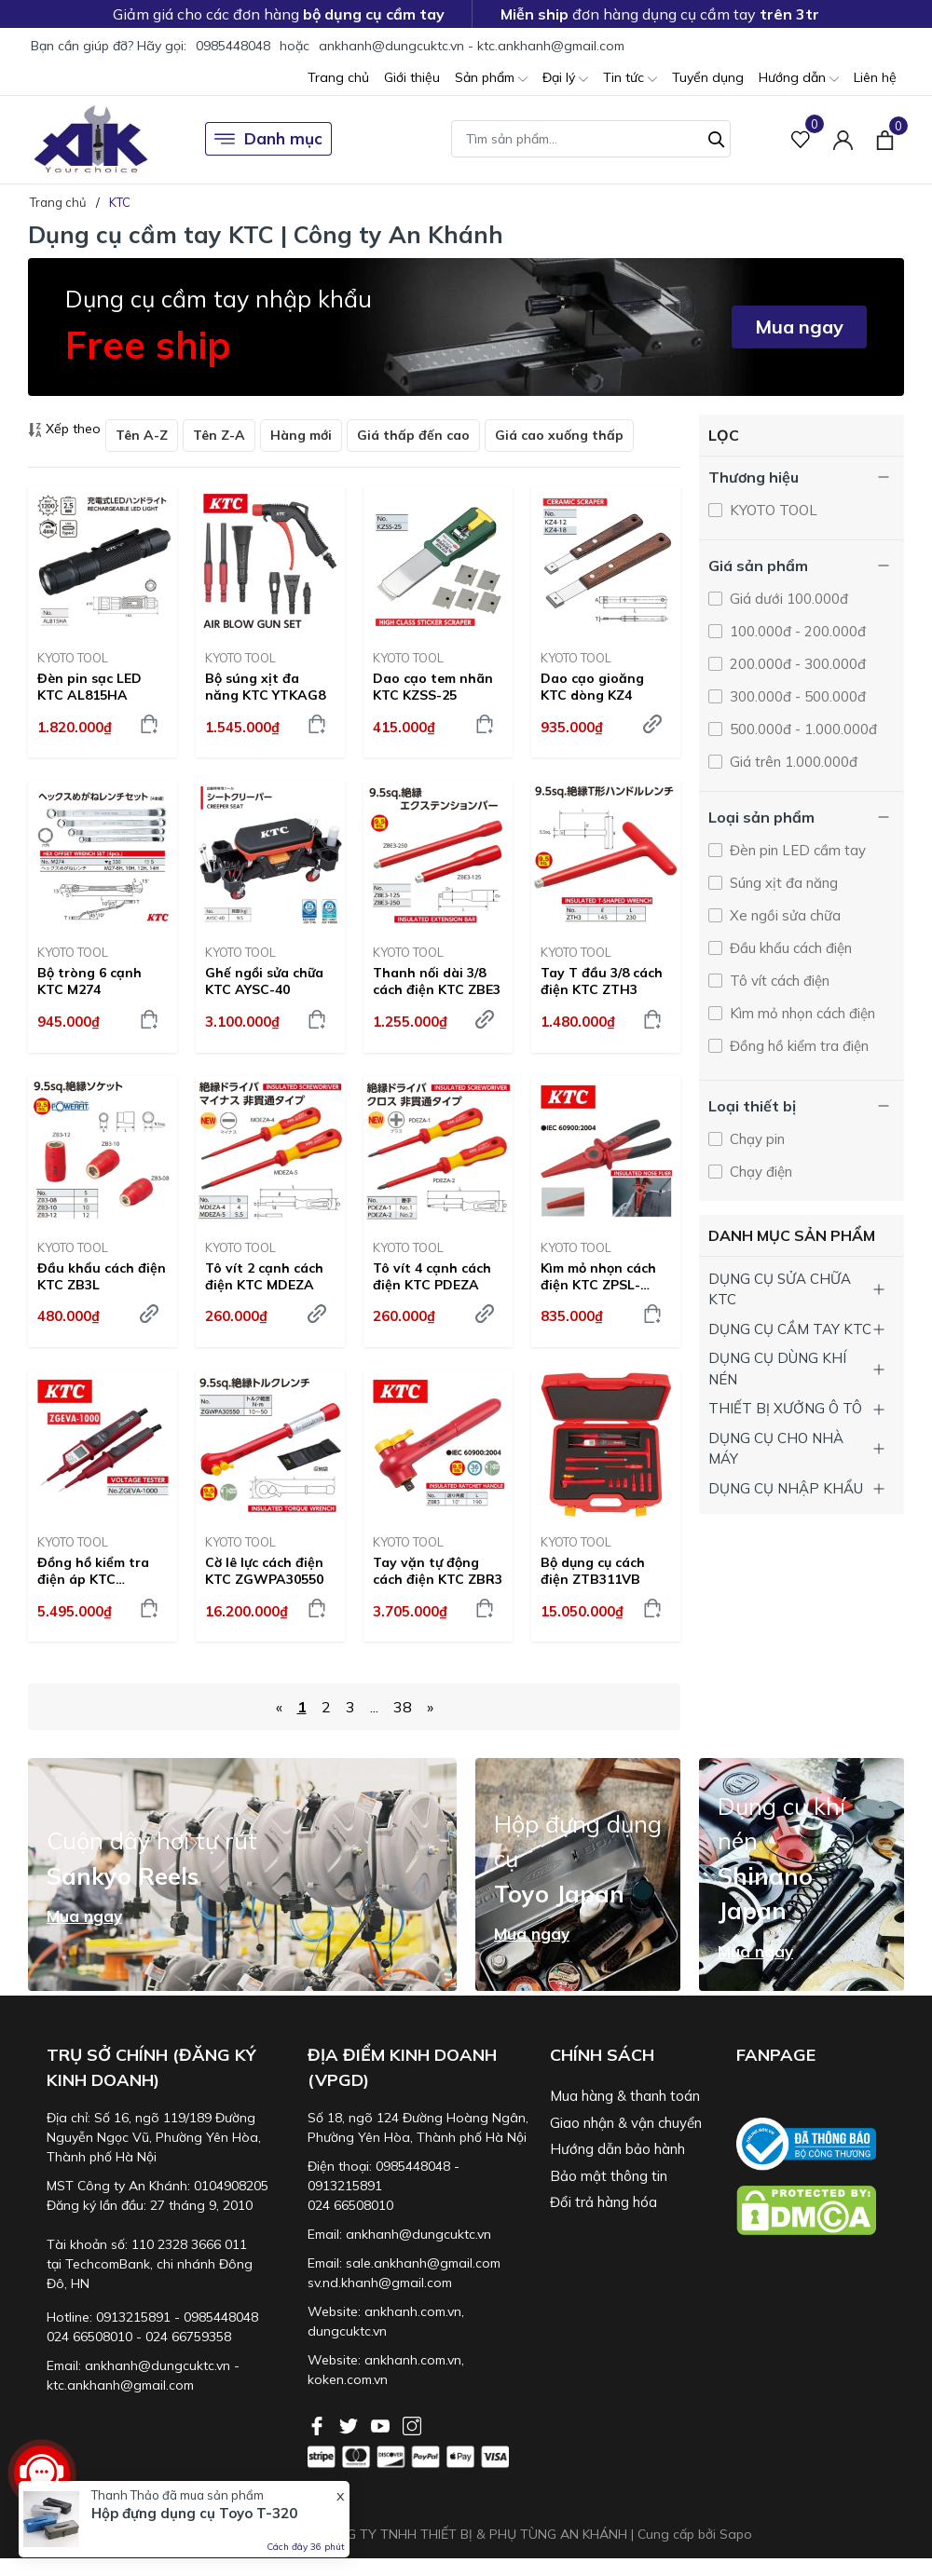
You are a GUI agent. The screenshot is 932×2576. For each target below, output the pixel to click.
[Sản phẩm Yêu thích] (801, 139)
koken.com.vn (348, 2379)
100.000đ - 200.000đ (796, 631)
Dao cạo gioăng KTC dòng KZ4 (592, 686)
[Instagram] (412, 2424)
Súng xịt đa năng (782, 883)
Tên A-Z (142, 435)
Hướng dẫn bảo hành (617, 2149)
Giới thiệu (412, 77)
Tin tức (630, 79)
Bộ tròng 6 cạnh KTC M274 (89, 981)
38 (402, 1706)
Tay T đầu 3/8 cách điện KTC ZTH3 (602, 981)
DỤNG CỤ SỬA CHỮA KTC (779, 1289)
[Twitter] (350, 2424)
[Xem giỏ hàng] (885, 138)
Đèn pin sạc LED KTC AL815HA (89, 686)
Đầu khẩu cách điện (789, 948)
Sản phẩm (491, 79)
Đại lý (565, 79)
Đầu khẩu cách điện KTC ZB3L (101, 1276)
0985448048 (233, 45)
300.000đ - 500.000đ (796, 696)
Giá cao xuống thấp (559, 435)
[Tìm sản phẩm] (591, 138)
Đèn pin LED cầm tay (796, 850)
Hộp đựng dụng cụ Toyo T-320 (194, 2514)
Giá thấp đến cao (413, 435)
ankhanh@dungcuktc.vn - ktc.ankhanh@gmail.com (471, 45)
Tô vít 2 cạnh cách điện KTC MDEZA (264, 1276)
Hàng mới (301, 435)
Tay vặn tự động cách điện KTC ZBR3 (437, 1571)
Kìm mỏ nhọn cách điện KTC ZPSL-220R (598, 1276)
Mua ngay (799, 326)
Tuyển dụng (708, 77)
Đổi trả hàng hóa (603, 2202)
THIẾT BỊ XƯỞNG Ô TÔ (785, 1408)
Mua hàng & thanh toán (625, 2096)
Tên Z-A (219, 435)
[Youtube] (382, 2424)
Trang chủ (338, 77)
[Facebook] (319, 2424)
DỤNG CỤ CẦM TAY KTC (789, 1329)
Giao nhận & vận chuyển (626, 2123)
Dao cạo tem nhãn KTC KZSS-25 (433, 686)
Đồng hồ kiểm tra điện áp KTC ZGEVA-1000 (93, 1571)
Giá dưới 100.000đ (787, 598)
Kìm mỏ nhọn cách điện (800, 1013)
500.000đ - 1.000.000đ (801, 729)
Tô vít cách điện (777, 980)
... (374, 1706)
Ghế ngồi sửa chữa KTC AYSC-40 (264, 981)
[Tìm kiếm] (716, 137)
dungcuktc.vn (347, 2331)
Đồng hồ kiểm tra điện (797, 1046)
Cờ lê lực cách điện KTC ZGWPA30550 (264, 1571)
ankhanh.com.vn (412, 2311)
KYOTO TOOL (72, 657)
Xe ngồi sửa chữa (783, 915)
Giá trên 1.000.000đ (791, 761)
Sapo (736, 2534)
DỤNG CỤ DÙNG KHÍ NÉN (777, 1368)
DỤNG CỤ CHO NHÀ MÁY (775, 1448)
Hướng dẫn (799, 79)
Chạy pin (755, 1139)
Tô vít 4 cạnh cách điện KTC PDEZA (432, 1276)
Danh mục (268, 139)
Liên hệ (875, 77)
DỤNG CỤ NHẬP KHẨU (785, 1488)
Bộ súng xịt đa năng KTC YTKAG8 (265, 686)
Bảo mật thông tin (608, 2176)
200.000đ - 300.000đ (796, 664)
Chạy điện (759, 1171)
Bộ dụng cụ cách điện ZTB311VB (593, 1571)
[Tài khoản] (843, 139)
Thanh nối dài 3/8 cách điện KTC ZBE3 (436, 981)
